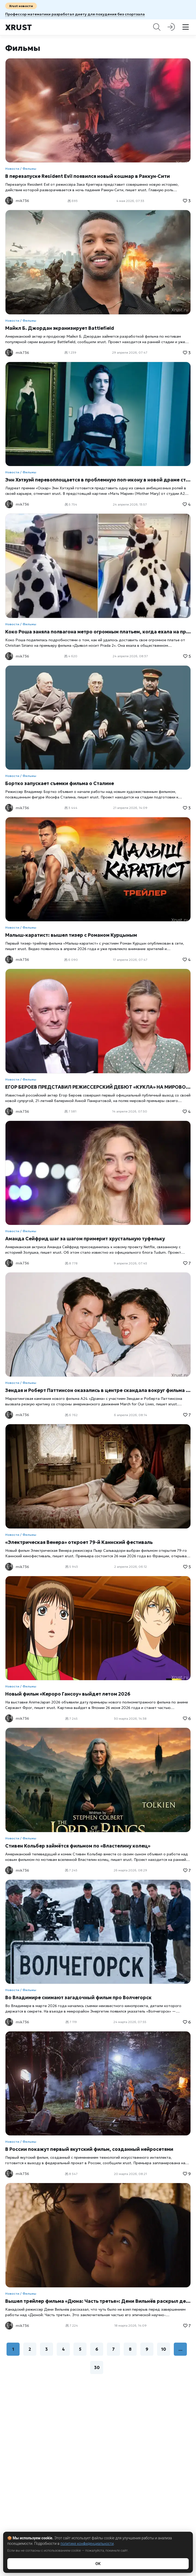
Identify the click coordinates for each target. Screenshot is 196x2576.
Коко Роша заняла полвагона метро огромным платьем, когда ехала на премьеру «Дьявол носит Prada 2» (98, 632)
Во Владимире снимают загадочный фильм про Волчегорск (78, 1997)
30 (97, 2367)
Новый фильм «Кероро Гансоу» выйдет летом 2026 (67, 1694)
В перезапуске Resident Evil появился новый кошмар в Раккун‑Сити (87, 176)
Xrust (18, 27)
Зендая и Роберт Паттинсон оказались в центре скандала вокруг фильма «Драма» (98, 1390)
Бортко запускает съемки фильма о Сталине (59, 783)
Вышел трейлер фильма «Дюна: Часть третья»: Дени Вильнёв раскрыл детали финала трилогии (98, 2301)
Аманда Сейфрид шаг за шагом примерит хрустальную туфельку (85, 1239)
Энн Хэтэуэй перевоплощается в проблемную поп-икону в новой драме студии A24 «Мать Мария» (98, 480)
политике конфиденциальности (87, 2543)
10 (163, 2349)
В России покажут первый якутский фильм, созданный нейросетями (89, 2149)
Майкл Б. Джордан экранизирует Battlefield (59, 328)
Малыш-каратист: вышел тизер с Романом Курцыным (71, 935)
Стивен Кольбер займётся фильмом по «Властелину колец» (77, 1846)
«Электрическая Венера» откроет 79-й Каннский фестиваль (79, 1542)
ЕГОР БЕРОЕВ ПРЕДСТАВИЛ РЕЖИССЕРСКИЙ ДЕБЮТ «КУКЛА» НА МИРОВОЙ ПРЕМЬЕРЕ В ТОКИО (98, 1087)
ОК (98, 2563)
